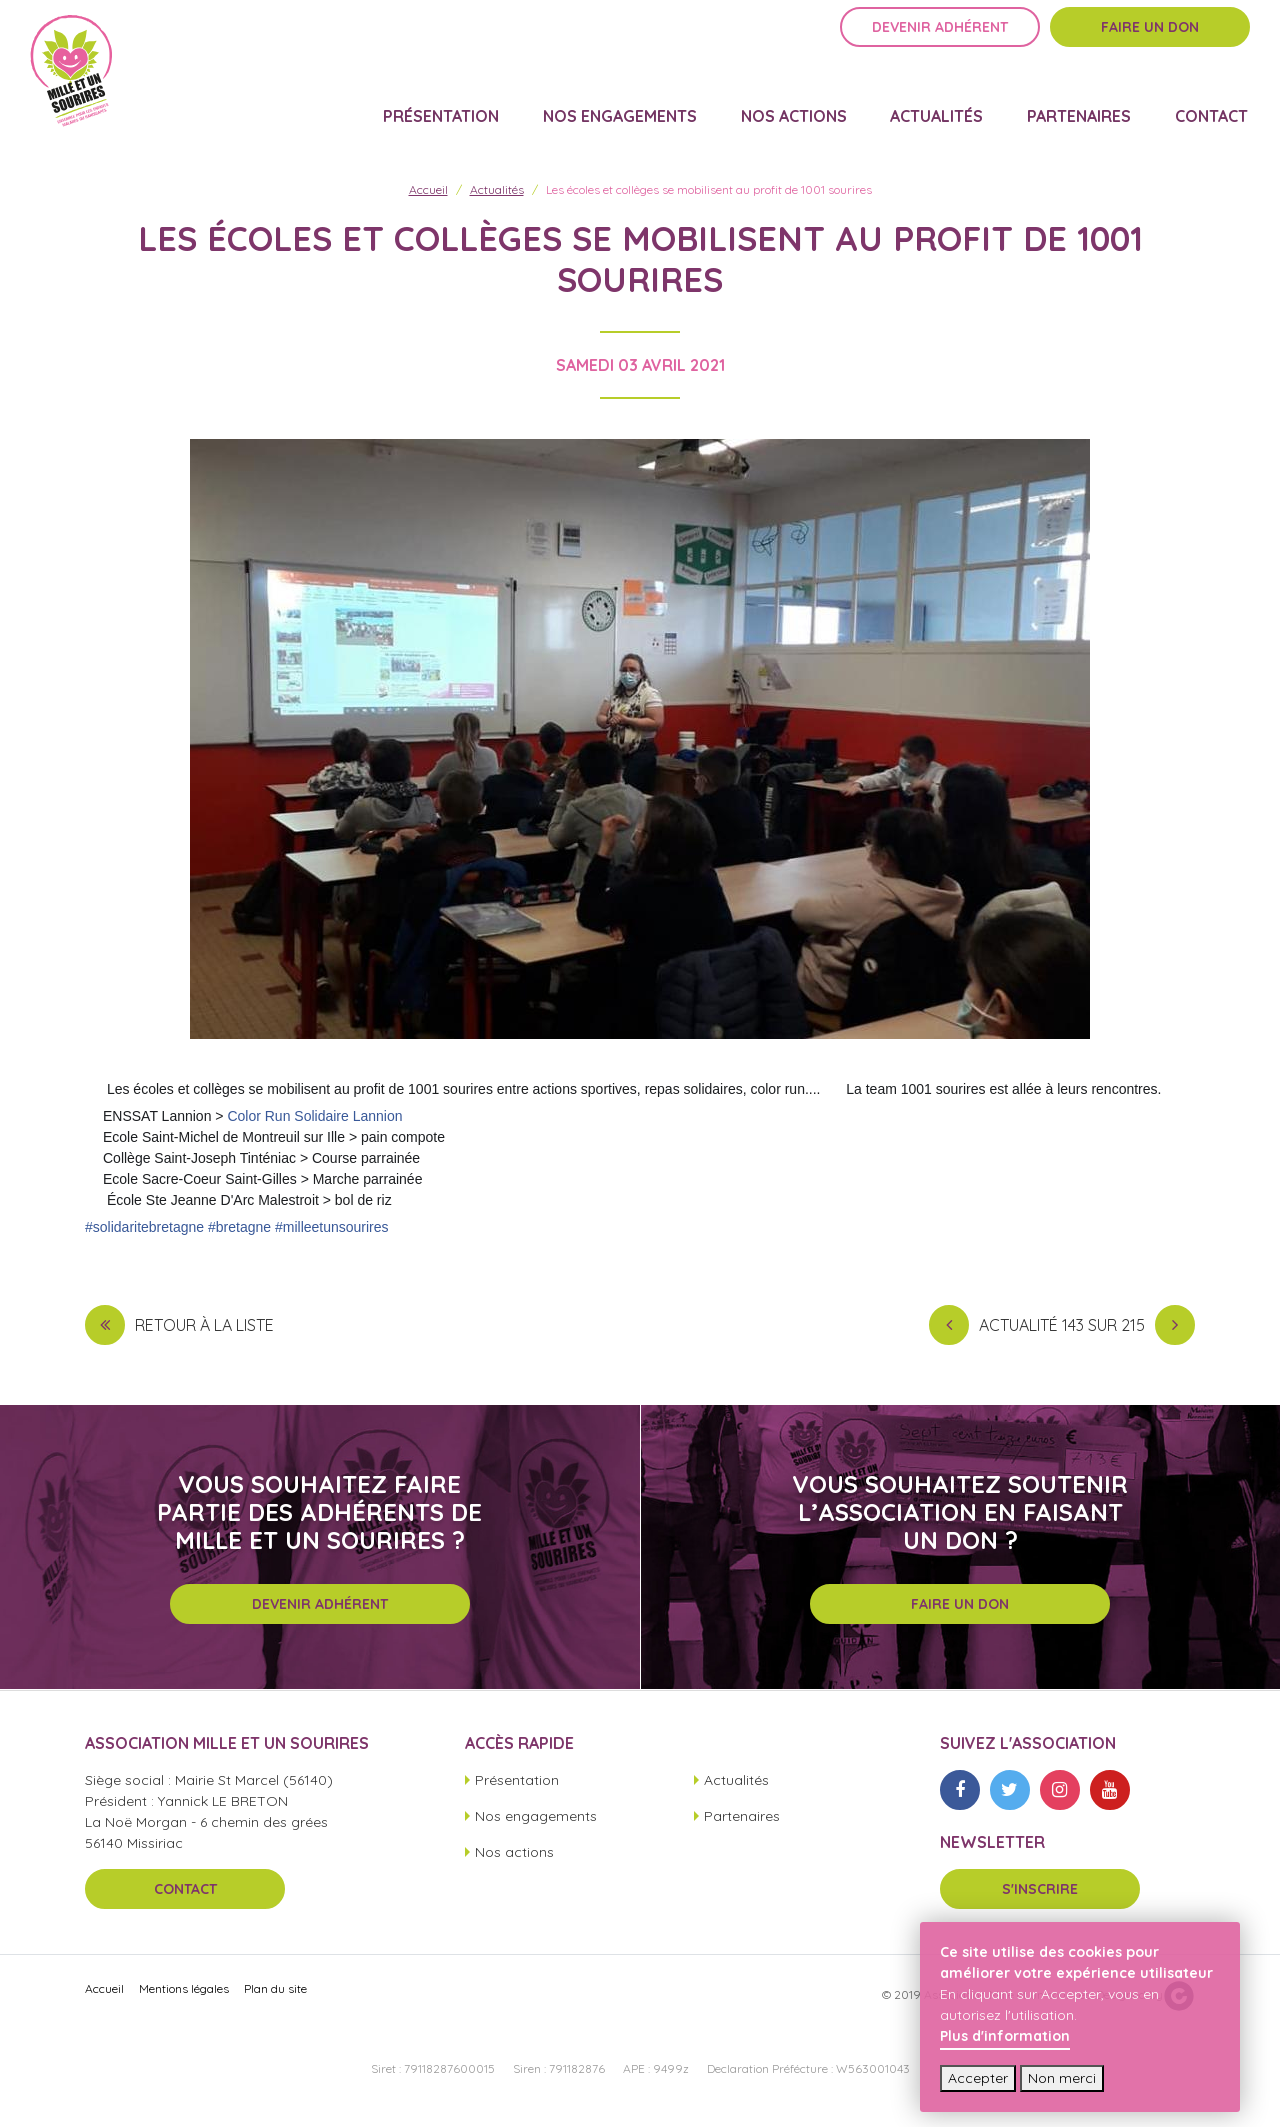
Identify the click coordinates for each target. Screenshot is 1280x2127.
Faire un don (1150, 47)
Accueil (428, 198)
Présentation (462, 106)
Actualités (946, 106)
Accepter (978, 2078)
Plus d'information (1005, 2036)
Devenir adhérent (940, 47)
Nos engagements (637, 106)
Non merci (1062, 2078)
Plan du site (275, 1997)
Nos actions (807, 106)
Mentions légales (184, 1997)
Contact (1213, 106)
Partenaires (1085, 106)
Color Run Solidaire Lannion (314, 1125)
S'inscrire (1040, 1898)
